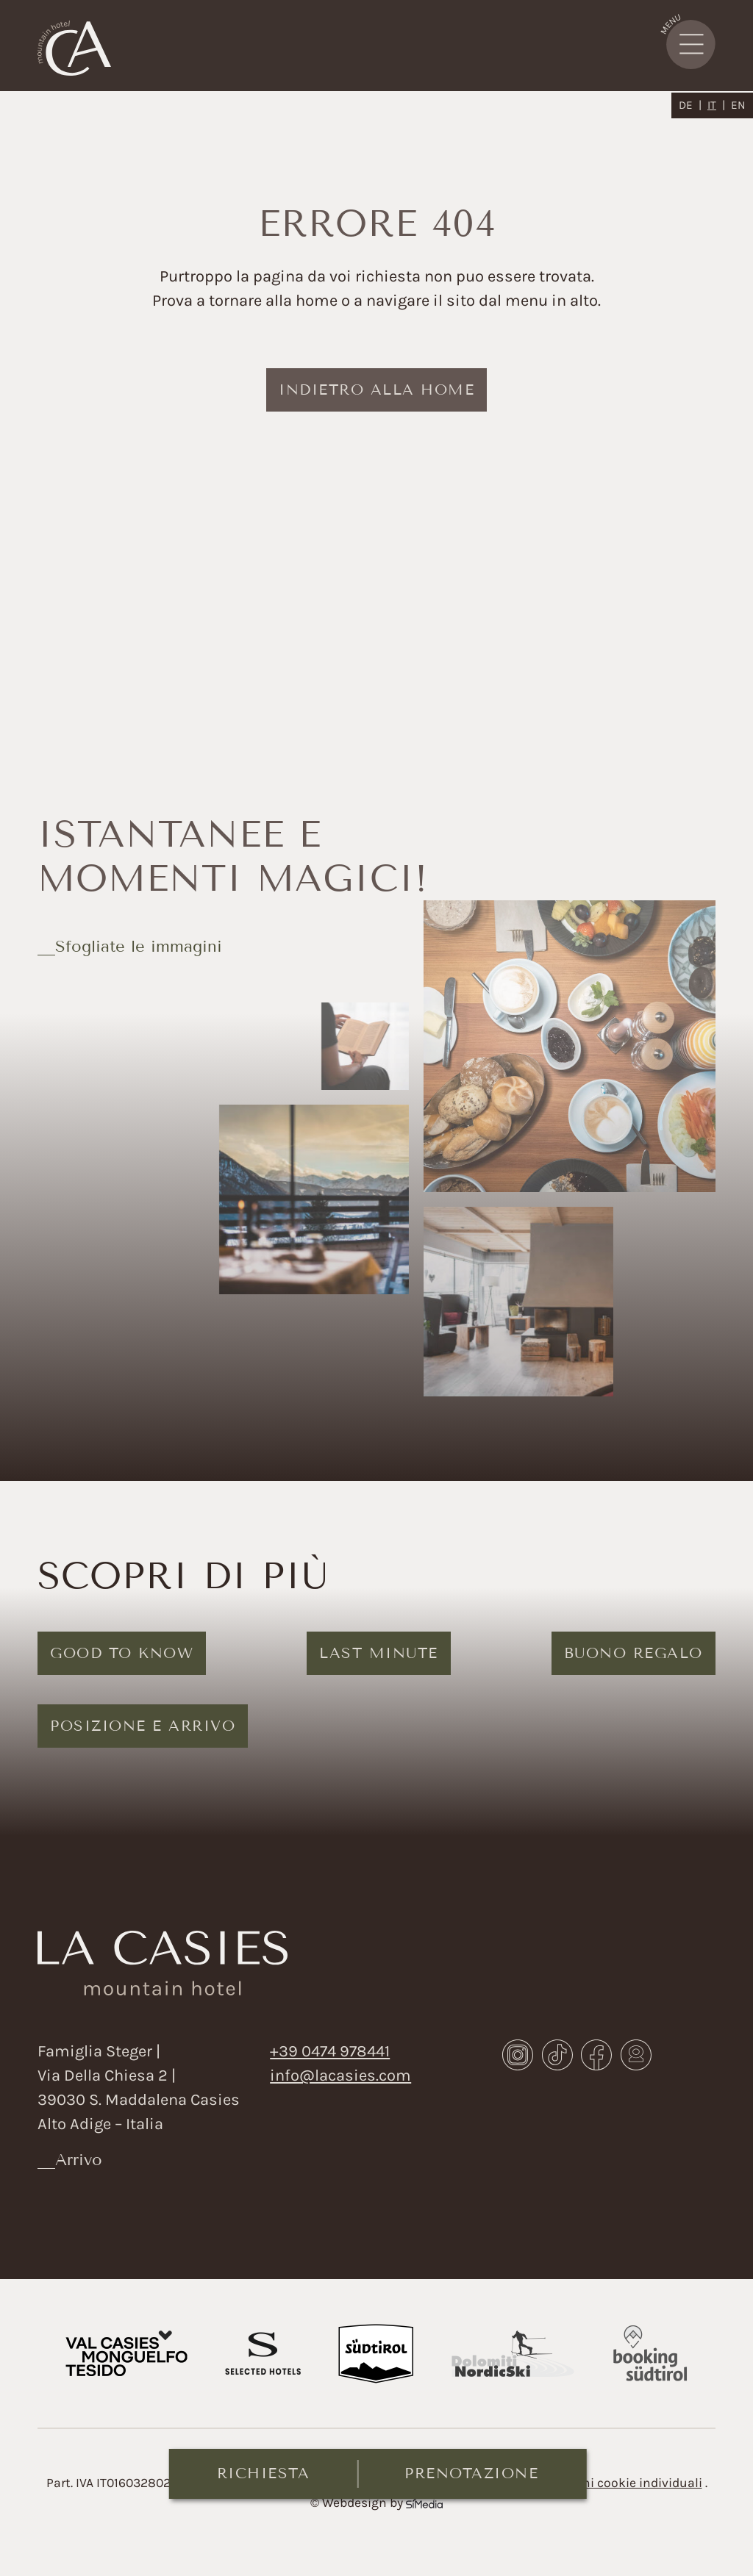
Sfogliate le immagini (138, 946)
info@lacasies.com (340, 2075)
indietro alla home (376, 389)
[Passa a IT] (716, 105)
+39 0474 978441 (330, 2051)
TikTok (557, 2054)
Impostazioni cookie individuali (609, 2482)
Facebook (596, 2054)
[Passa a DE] (690, 105)
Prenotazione (471, 2473)
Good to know (121, 1653)
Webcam (636, 2054)
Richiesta (263, 2473)
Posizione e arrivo (142, 1725)
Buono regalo (633, 1653)
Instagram (517, 2054)
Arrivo (78, 2160)
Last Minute (378, 1653)
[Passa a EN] (738, 105)
